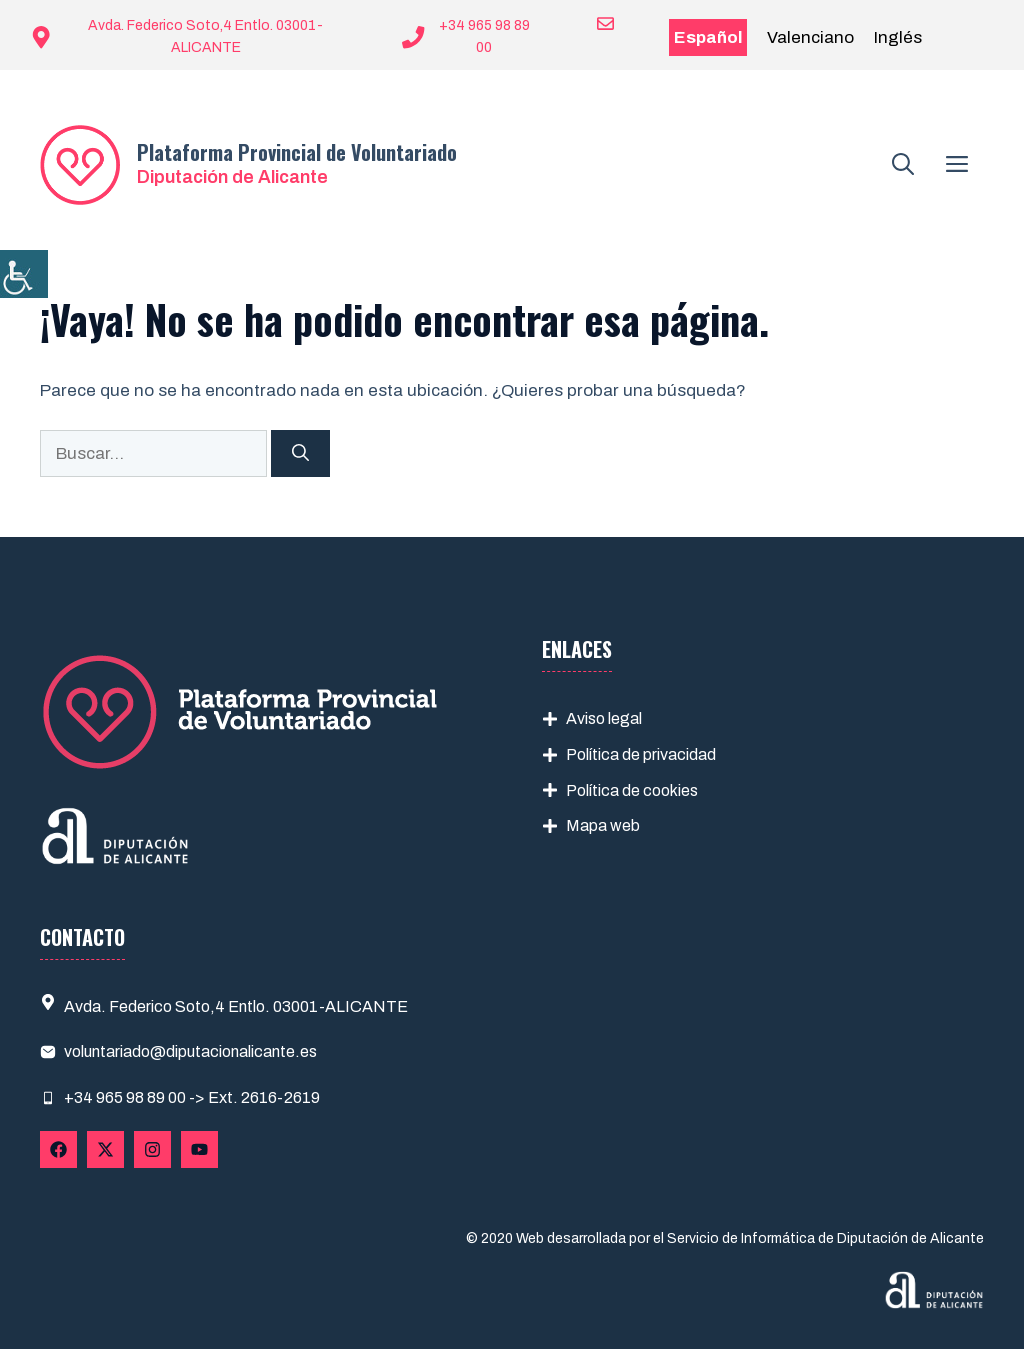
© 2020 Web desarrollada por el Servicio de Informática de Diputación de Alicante (725, 1238)
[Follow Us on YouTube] (199, 1149)
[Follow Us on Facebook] (58, 1149)
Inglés (898, 37)
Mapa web (603, 825)
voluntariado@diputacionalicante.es (190, 1051)
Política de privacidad (641, 754)
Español (708, 37)
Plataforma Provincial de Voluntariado (297, 152)
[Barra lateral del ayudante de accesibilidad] (24, 274)
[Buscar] (300, 454)
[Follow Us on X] (105, 1149)
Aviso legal (604, 718)
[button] (903, 165)
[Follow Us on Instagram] (152, 1149)
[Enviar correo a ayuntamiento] (593, 23)
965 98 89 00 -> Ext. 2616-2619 (208, 1097)
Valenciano (810, 37)
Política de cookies (632, 790)
